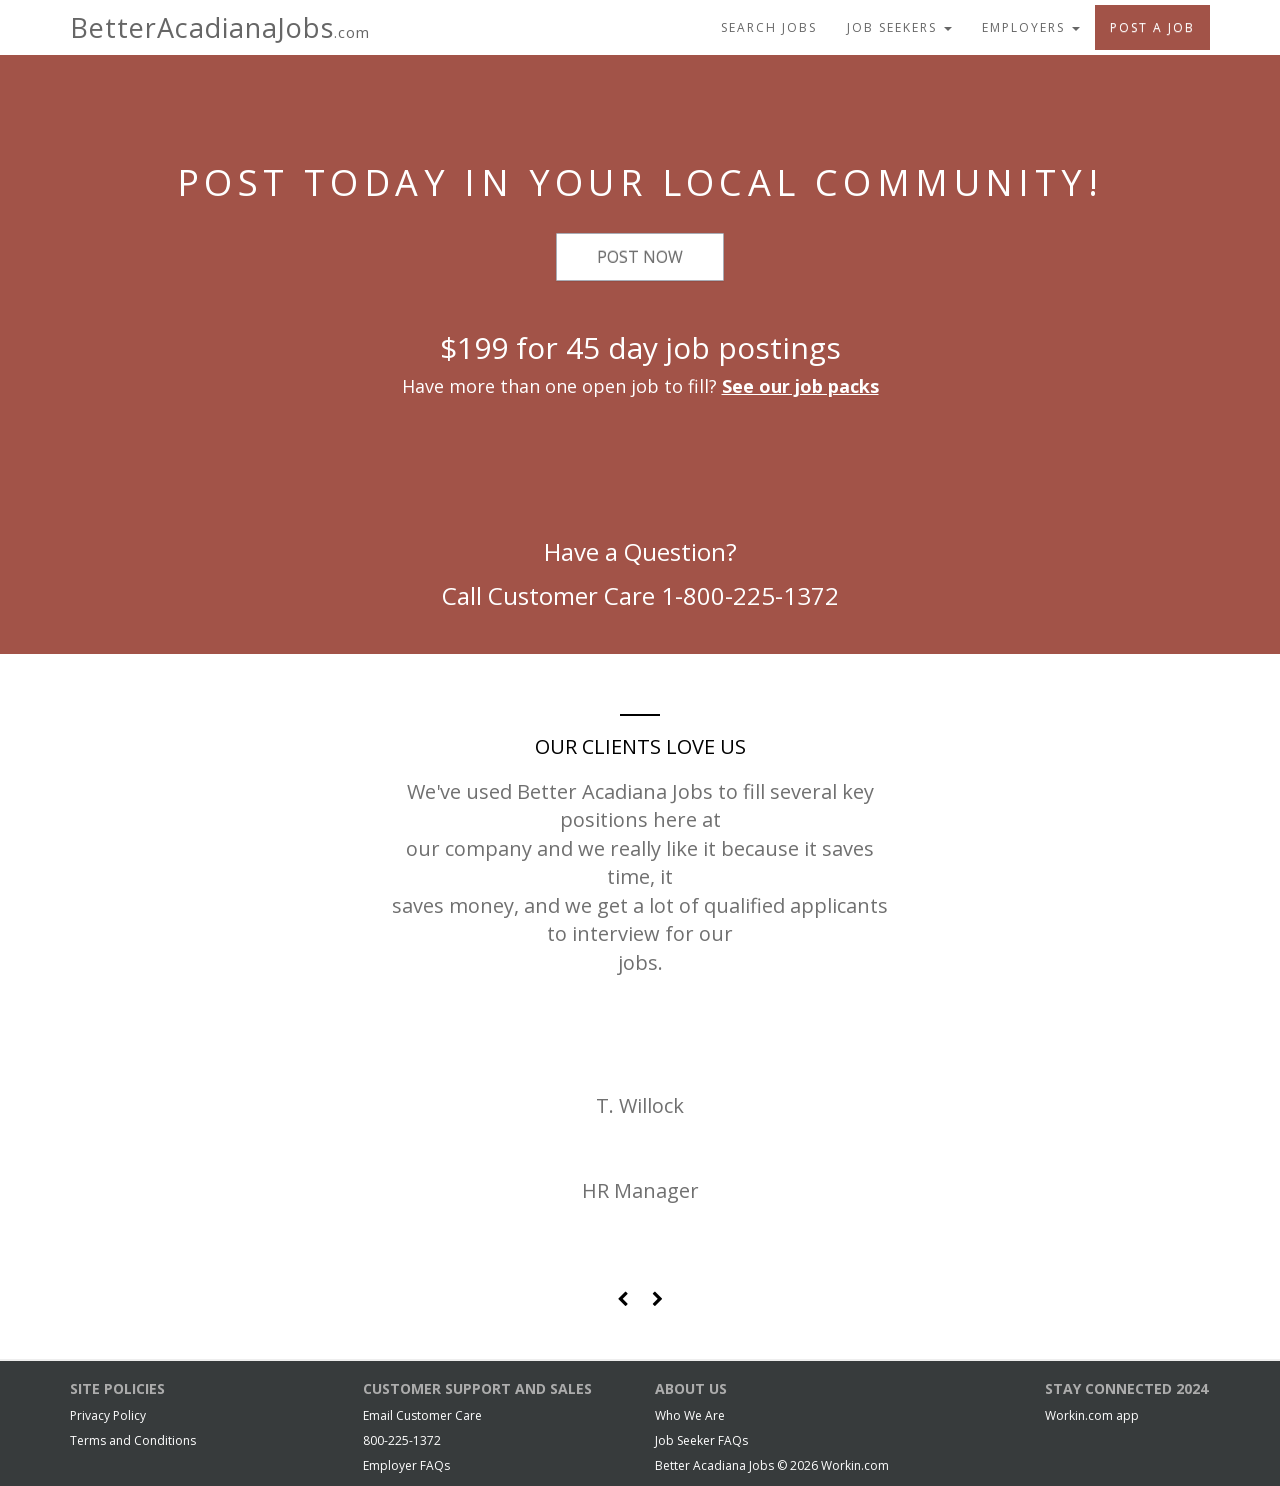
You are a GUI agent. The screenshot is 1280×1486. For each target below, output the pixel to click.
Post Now (640, 257)
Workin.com (855, 1465)
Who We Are (690, 1415)
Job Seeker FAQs (701, 1440)
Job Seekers (899, 27)
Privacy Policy (108, 1415)
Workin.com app (1092, 1415)
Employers (1031, 27)
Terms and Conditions (133, 1440)
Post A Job (1152, 27)
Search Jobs (769, 27)
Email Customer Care (422, 1415)
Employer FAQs (406, 1465)
